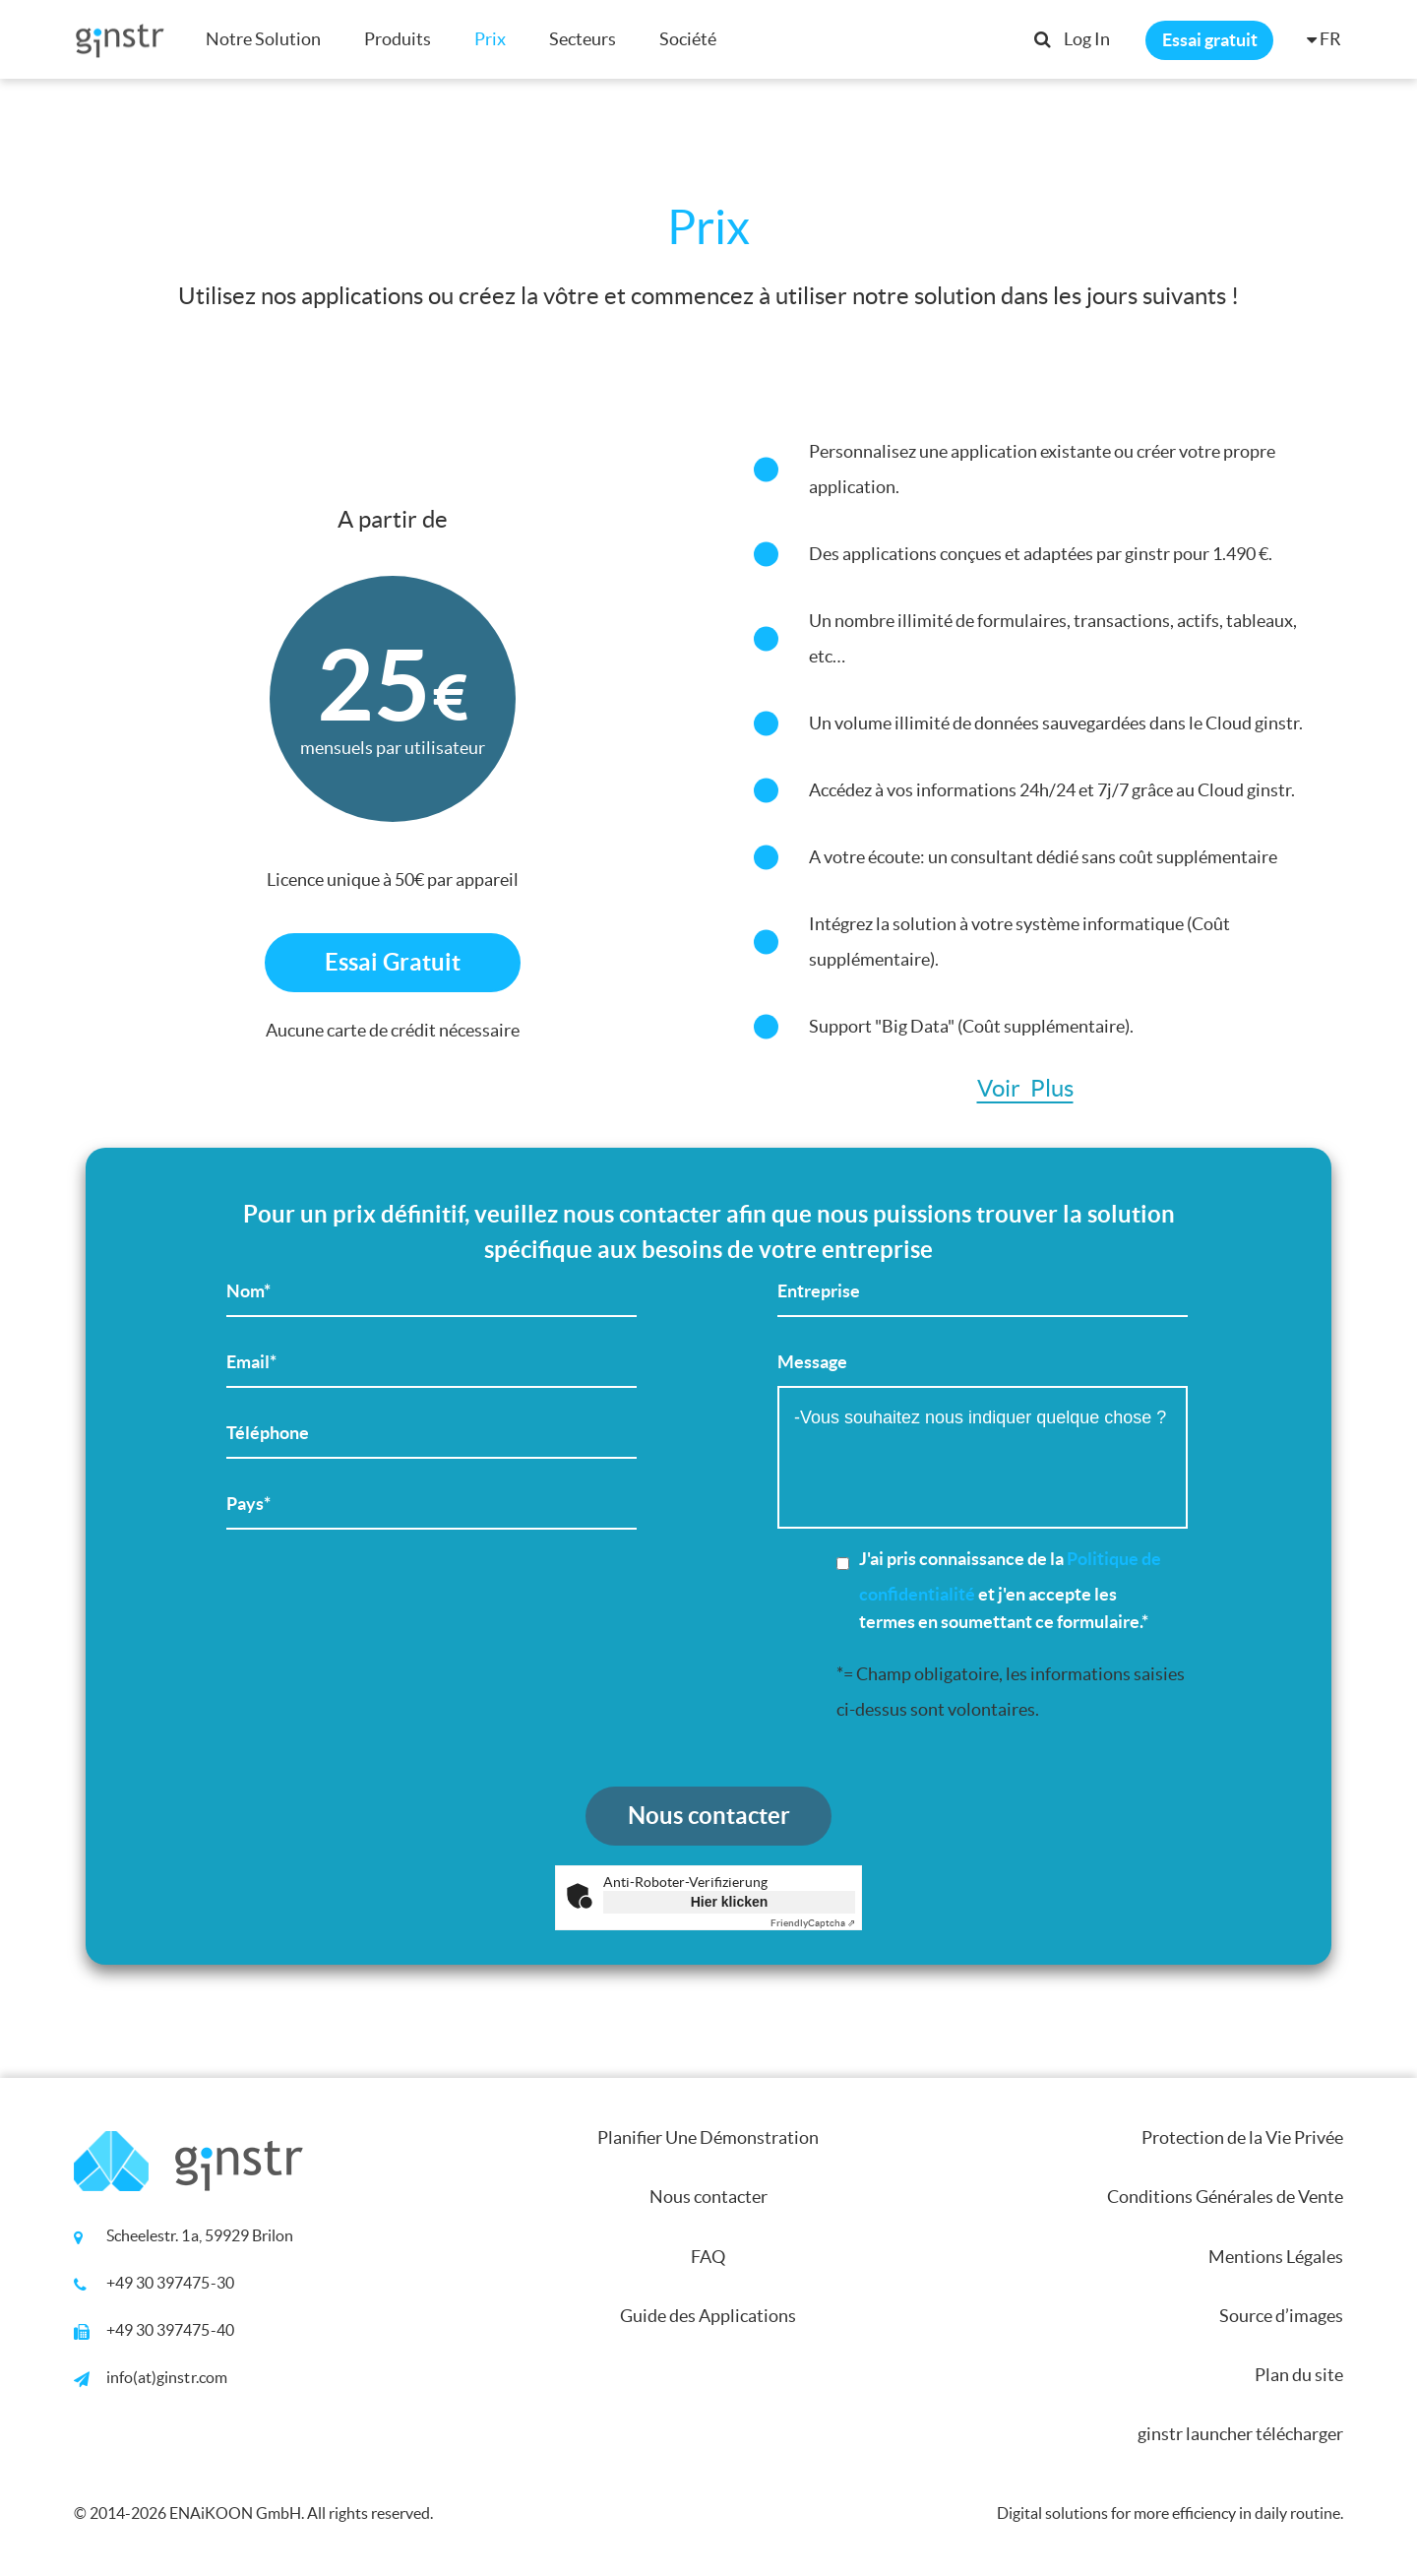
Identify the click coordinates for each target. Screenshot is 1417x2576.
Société (687, 39)
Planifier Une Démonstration (708, 2137)
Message (982, 1448)
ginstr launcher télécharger (1240, 2433)
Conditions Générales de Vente (1225, 2196)
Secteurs (582, 39)
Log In (1087, 39)
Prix (490, 39)
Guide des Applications (708, 2315)
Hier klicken (730, 1902)
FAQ (708, 2256)
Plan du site (1299, 2374)
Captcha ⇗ (812, 1922)
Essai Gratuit (393, 962)
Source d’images (1281, 2315)
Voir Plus (1025, 1088)
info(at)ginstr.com (166, 2377)
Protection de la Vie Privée (1242, 2137)
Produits (397, 39)
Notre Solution (263, 39)
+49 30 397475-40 (170, 2330)
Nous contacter (708, 2196)
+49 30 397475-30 (170, 2283)
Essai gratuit (1210, 40)
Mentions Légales (1275, 2256)
